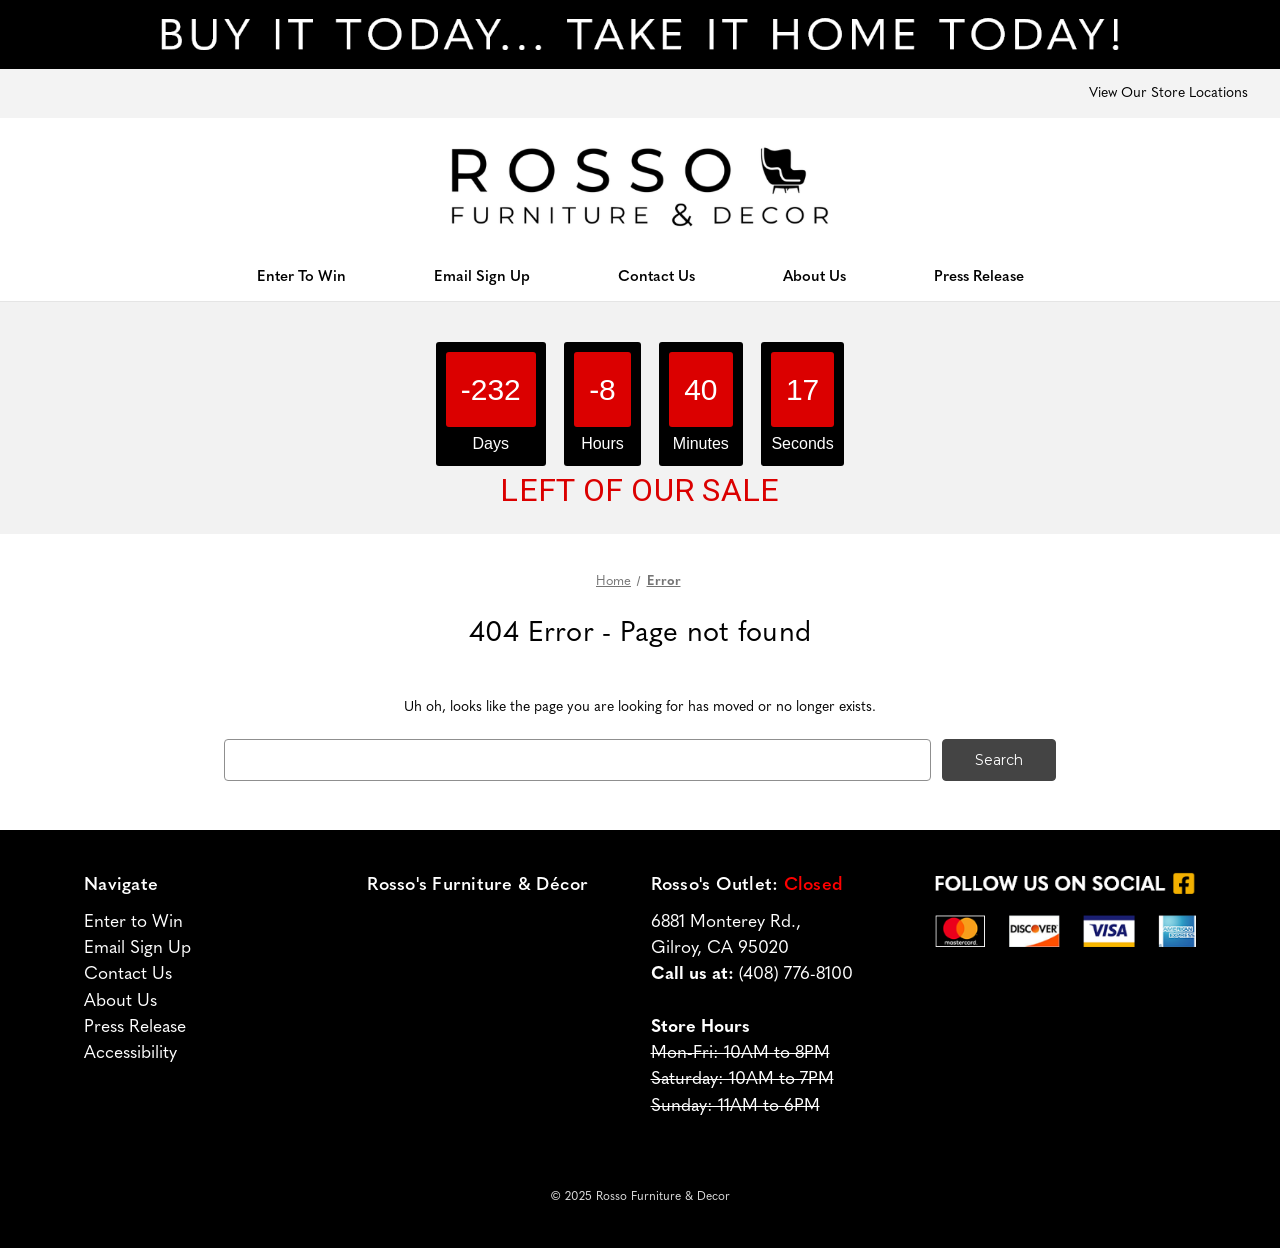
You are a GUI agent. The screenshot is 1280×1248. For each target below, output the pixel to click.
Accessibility (130, 1053)
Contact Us (656, 277)
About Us (814, 277)
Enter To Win (301, 277)
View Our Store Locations (1168, 93)
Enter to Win (133, 922)
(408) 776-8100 (796, 974)
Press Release (979, 277)
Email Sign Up (482, 277)
